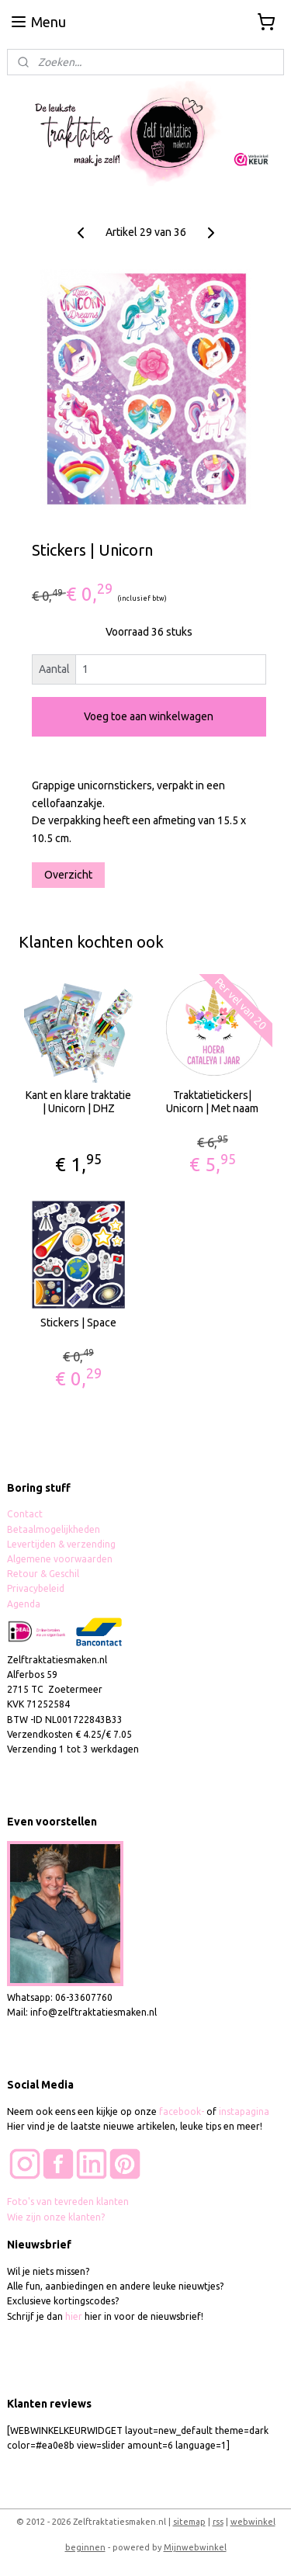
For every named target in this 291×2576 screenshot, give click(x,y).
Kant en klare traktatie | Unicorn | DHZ (78, 1102)
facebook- (182, 2111)
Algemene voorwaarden (60, 1559)
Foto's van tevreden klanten (68, 2201)
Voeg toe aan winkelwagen (148, 717)
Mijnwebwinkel (195, 2547)
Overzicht (68, 874)
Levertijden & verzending (61, 1544)
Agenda (23, 1604)
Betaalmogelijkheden (54, 1529)
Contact (25, 1514)
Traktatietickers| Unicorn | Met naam (212, 1102)
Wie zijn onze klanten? (56, 2217)
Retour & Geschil (43, 1574)
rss (218, 2521)
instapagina (244, 2111)
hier (73, 2316)
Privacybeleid (35, 1588)
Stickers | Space (78, 1322)
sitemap (189, 2521)
